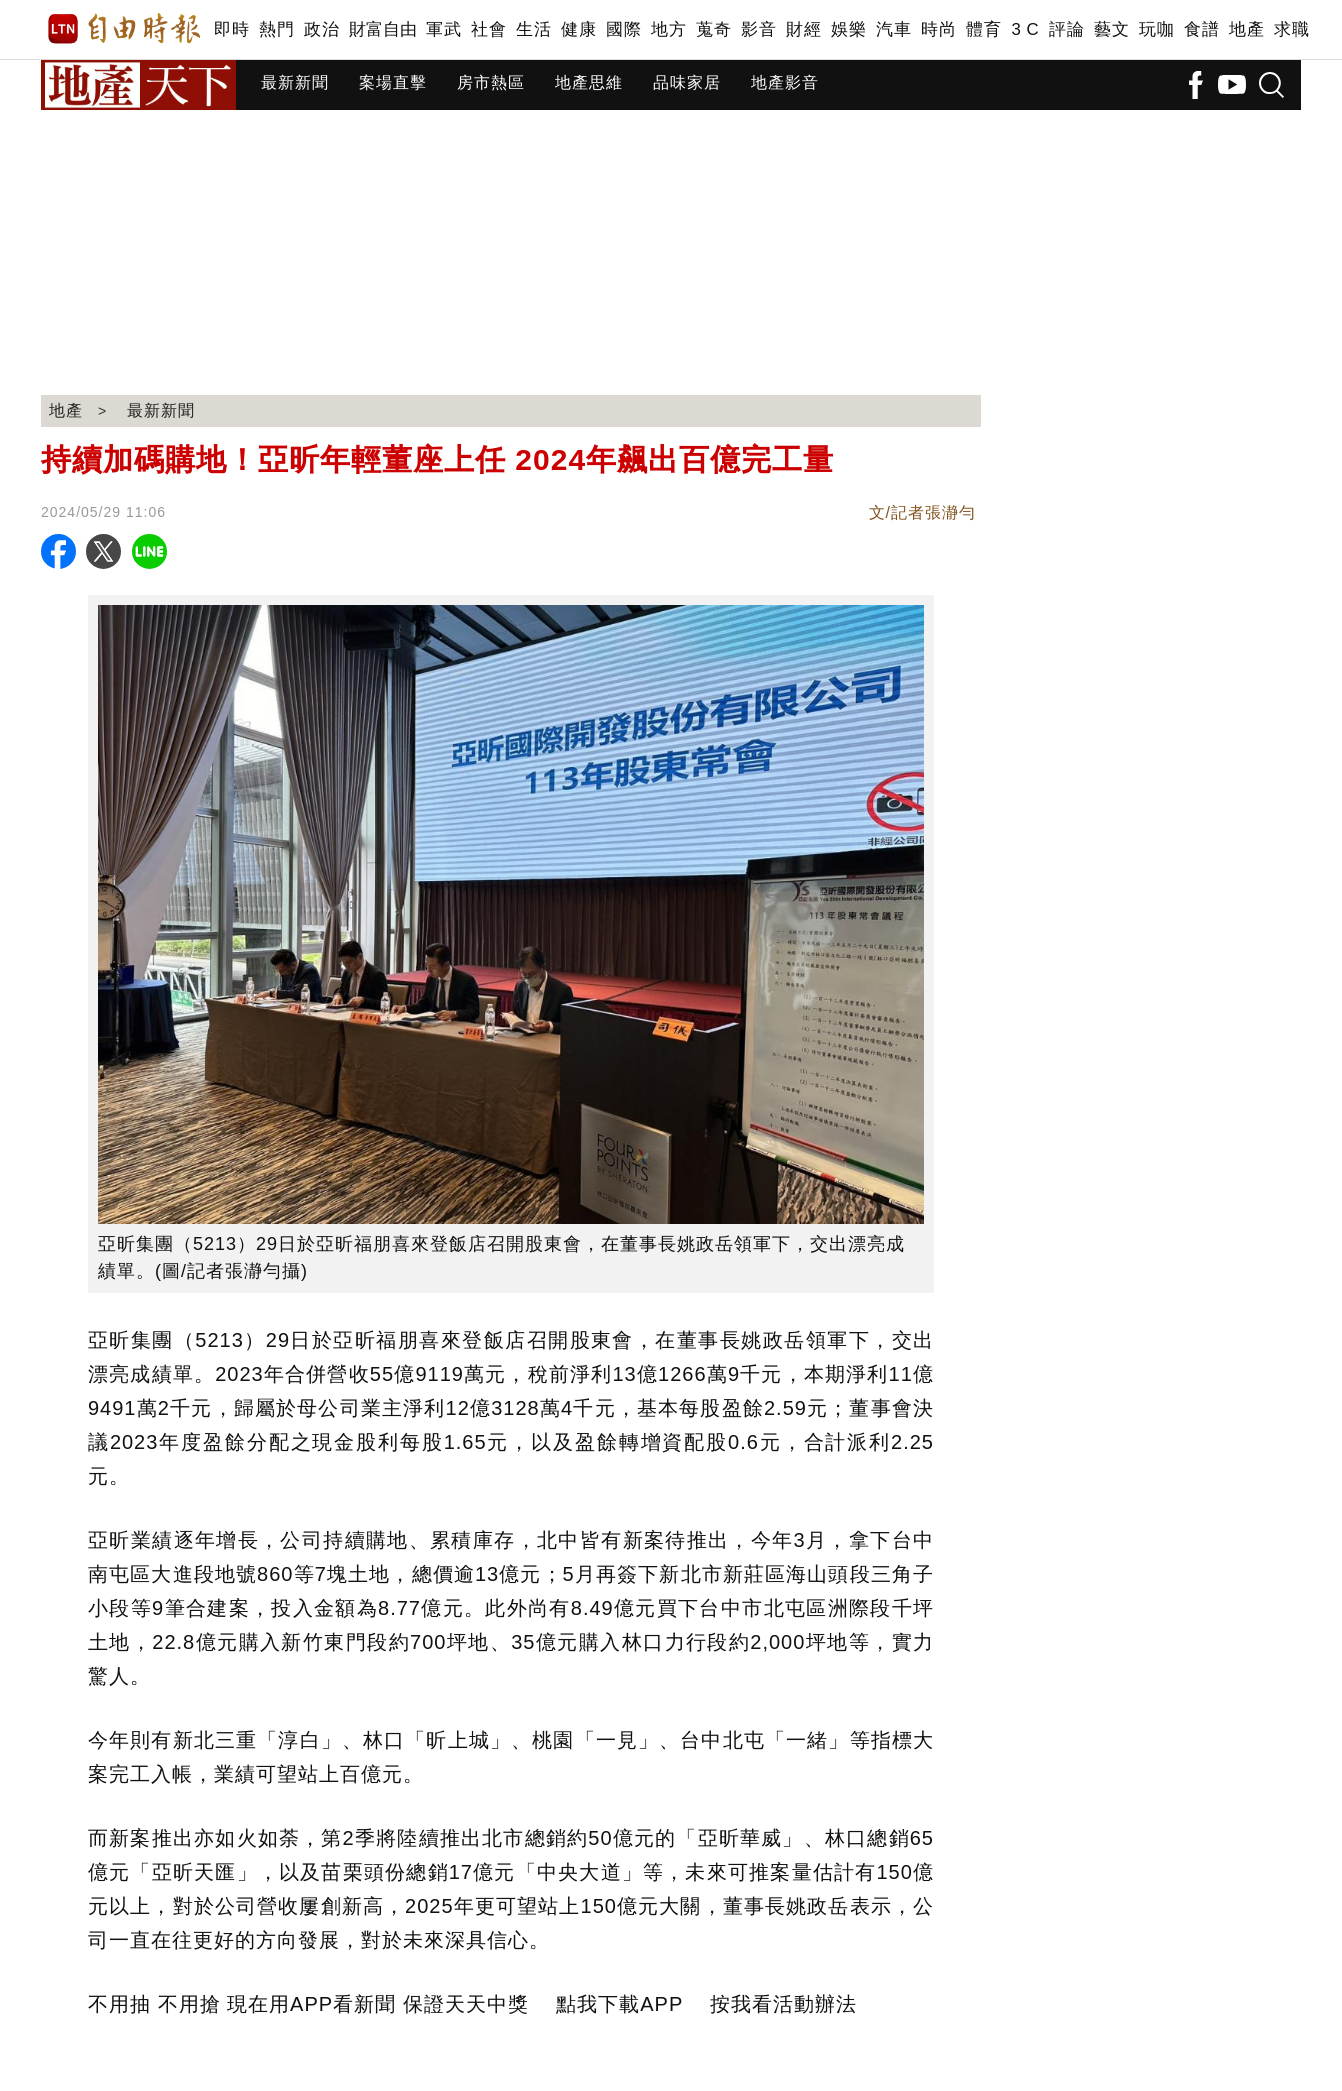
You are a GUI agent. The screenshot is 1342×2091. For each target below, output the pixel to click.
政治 (321, 29)
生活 (533, 29)
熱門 (276, 29)
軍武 (443, 29)
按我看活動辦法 (783, 2004)
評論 (1066, 29)
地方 (668, 29)
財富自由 (382, 29)
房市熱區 (491, 82)
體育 (983, 29)
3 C (1025, 29)
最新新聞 (295, 82)
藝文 (1111, 29)
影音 (758, 29)
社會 (488, 29)
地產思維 (589, 82)
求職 (1291, 29)
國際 (623, 29)
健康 (578, 29)
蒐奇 (713, 29)
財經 (803, 29)
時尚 (938, 29)
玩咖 (1156, 29)
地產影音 (785, 82)
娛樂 (848, 29)
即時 (231, 29)
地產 (1246, 29)
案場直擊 (393, 82)
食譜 (1201, 29)
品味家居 (687, 82)
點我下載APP (619, 2004)
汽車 (893, 29)
